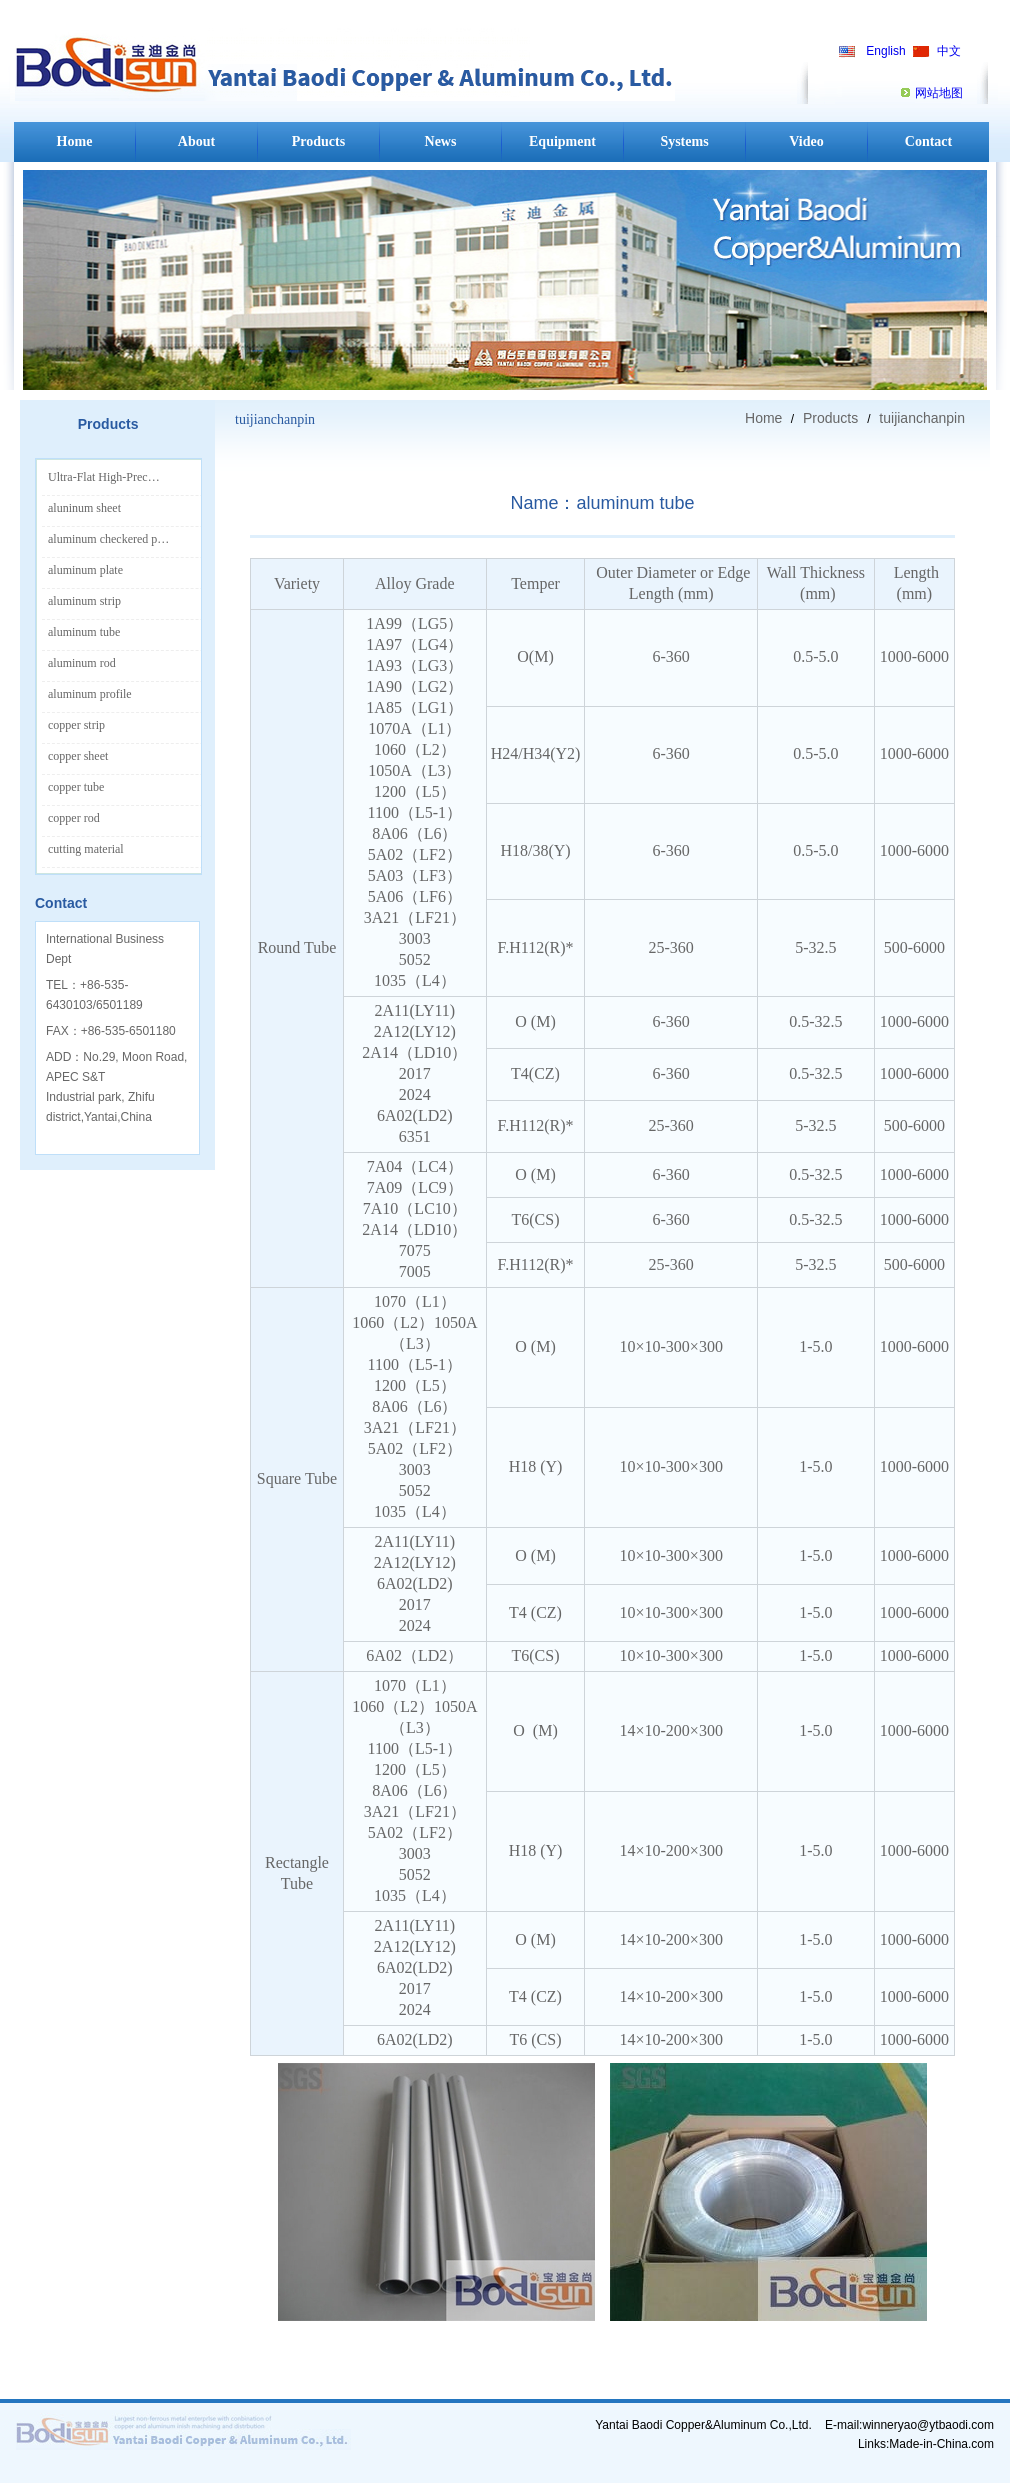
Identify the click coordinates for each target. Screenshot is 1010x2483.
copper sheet (78, 756)
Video (806, 141)
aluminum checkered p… (108, 539)
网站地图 (939, 93)
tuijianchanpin (920, 418)
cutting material (86, 849)
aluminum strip (84, 601)
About (196, 141)
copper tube (76, 787)
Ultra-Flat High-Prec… (104, 477)
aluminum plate (85, 570)
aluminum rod (82, 663)
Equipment (562, 141)
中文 (949, 51)
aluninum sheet (84, 508)
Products (318, 141)
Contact (928, 141)
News (441, 141)
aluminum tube (84, 632)
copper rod (74, 818)
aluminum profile (90, 694)
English (885, 51)
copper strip (76, 725)
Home (75, 141)
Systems (684, 141)
